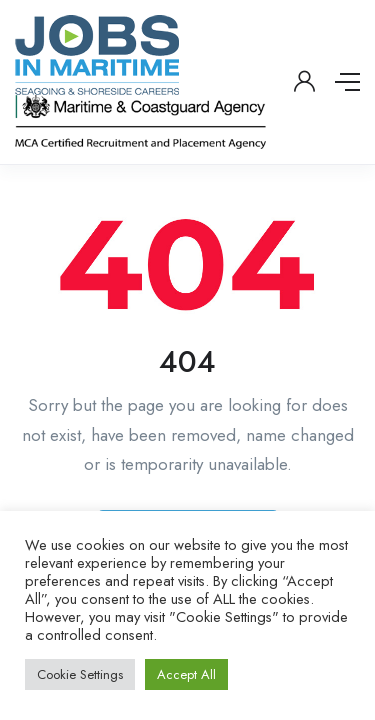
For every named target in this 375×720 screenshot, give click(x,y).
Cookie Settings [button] (80, 674)
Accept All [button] (186, 674)
